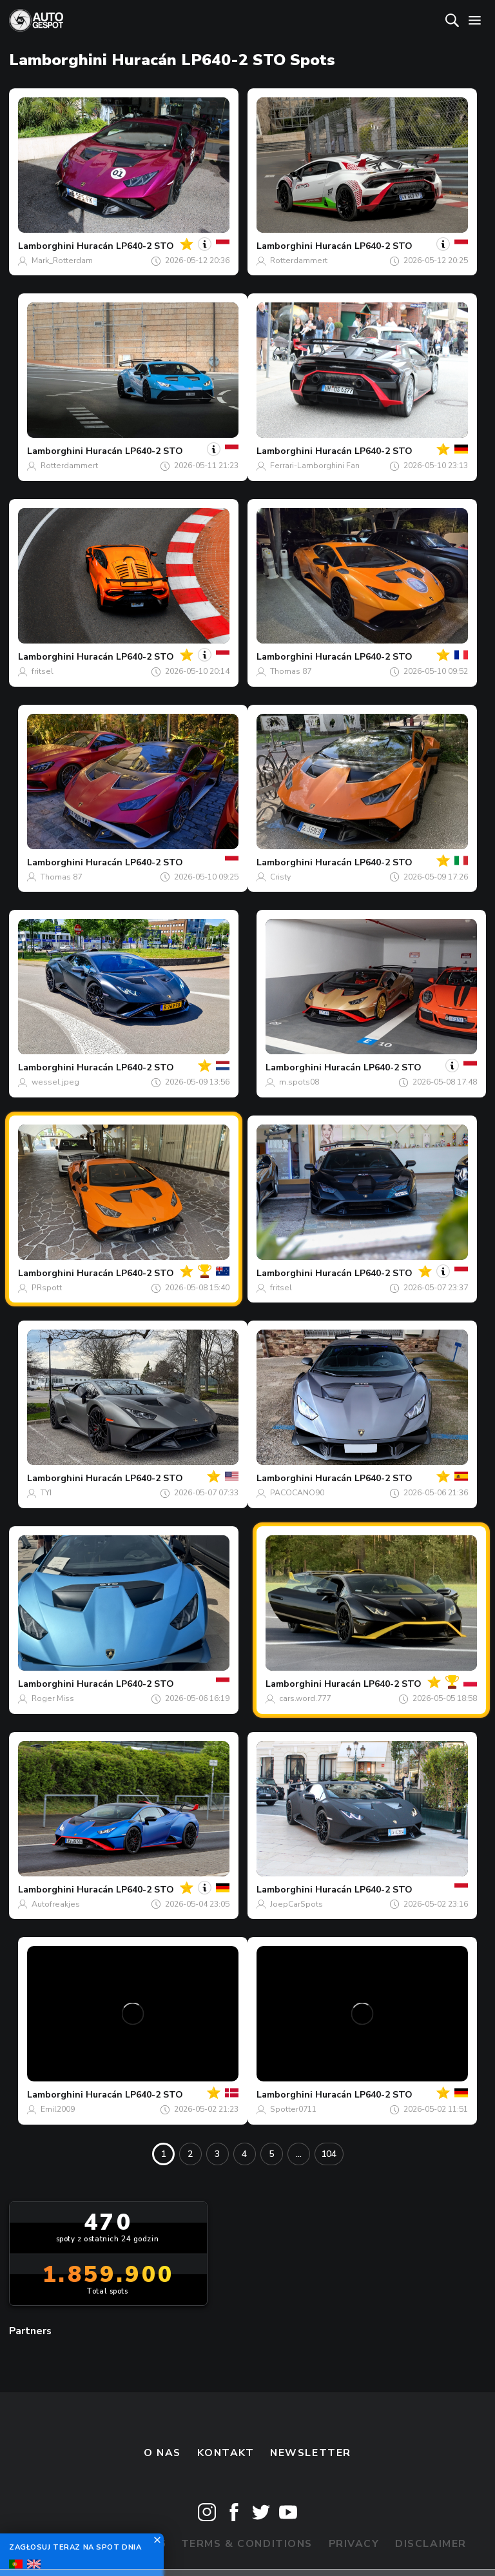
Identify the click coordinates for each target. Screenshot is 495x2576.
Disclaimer (431, 2544)
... (299, 2154)
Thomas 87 (290, 671)
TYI (46, 1493)
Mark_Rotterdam (62, 260)
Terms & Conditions (247, 2544)
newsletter (310, 2453)
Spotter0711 (293, 2109)
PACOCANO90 (297, 1493)
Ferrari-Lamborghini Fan (315, 465)
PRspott (47, 1288)
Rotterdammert (298, 260)
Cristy (280, 877)
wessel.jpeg (55, 1082)
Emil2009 (58, 2109)
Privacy (354, 2544)
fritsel (42, 671)
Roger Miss (53, 1698)
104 (328, 2154)
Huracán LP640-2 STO (125, 246)
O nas (162, 2453)
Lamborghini (46, 246)
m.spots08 (299, 1082)
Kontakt (226, 2453)
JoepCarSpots (296, 1904)
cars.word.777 (305, 1698)
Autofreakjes (56, 1904)
